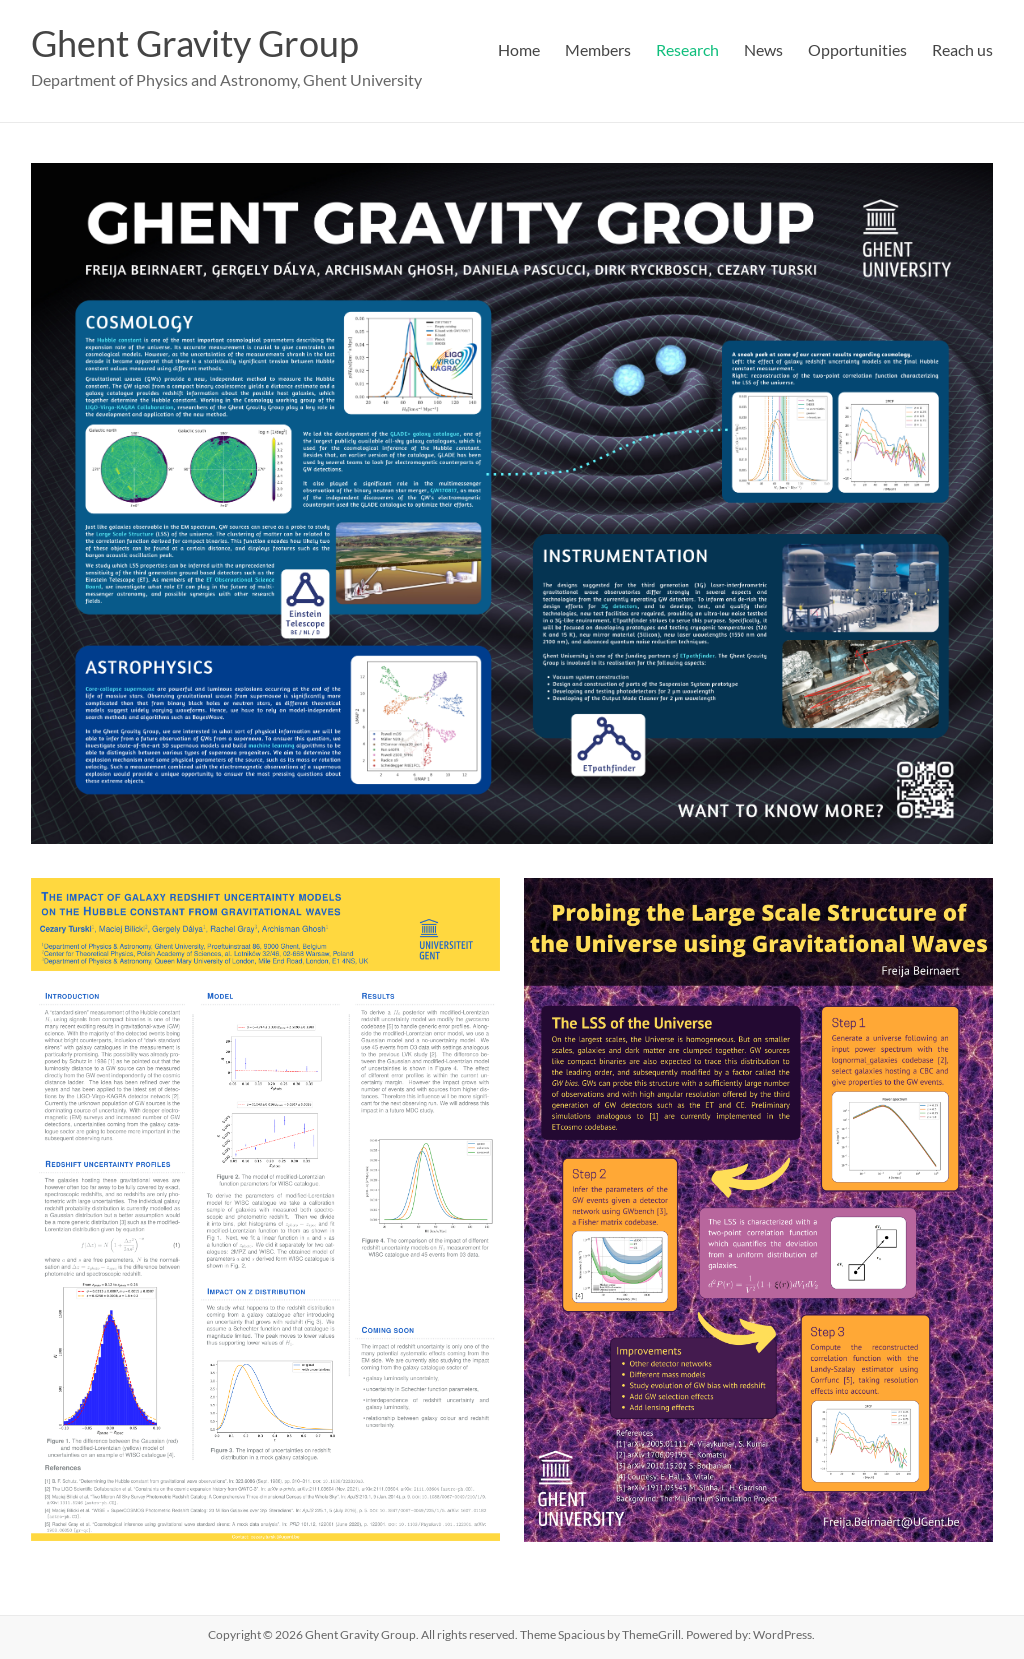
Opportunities (857, 49)
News (763, 49)
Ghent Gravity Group (195, 43)
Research (687, 49)
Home (519, 49)
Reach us (962, 49)
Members (598, 49)
